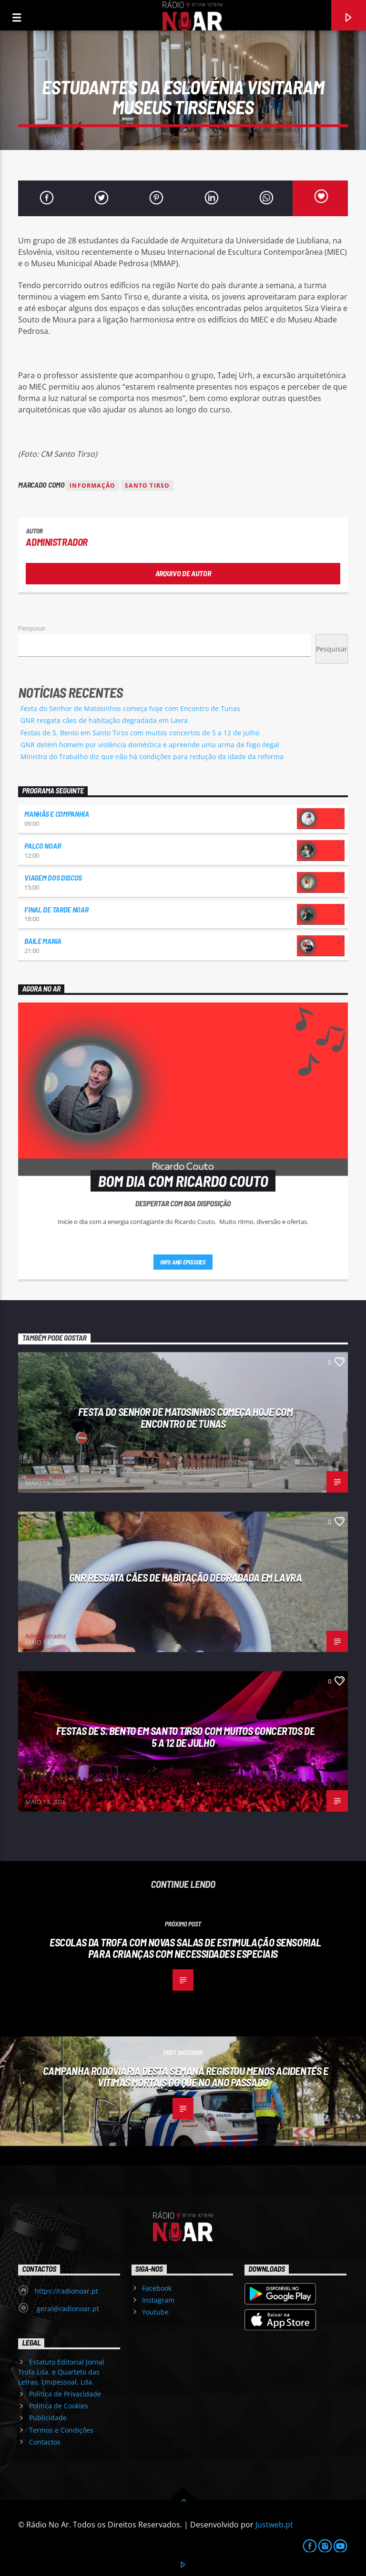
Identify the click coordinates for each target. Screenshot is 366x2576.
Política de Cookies (58, 2405)
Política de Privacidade (65, 2393)
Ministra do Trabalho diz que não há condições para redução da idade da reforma (152, 756)
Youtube (155, 2311)
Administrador (57, 542)
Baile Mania (42, 940)
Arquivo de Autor (183, 573)
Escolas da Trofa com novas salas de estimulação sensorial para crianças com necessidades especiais (185, 1948)
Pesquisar (32, 628)
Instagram (158, 2300)
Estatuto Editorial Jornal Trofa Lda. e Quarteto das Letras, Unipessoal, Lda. (61, 2371)
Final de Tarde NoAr (56, 909)
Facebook (157, 2288)
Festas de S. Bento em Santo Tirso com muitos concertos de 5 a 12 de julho (139, 732)
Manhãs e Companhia (56, 813)
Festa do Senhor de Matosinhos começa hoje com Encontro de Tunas (130, 708)
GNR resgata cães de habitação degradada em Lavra (104, 720)
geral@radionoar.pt (67, 2308)
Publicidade (48, 2417)
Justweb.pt (274, 2524)
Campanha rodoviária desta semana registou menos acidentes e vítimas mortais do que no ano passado (185, 2077)
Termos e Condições (61, 2430)
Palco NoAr (42, 845)
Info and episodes (183, 1262)
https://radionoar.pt (66, 2290)
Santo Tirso (147, 485)
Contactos (45, 2441)
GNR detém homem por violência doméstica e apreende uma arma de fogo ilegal (149, 744)
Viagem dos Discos (53, 877)
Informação (92, 485)
